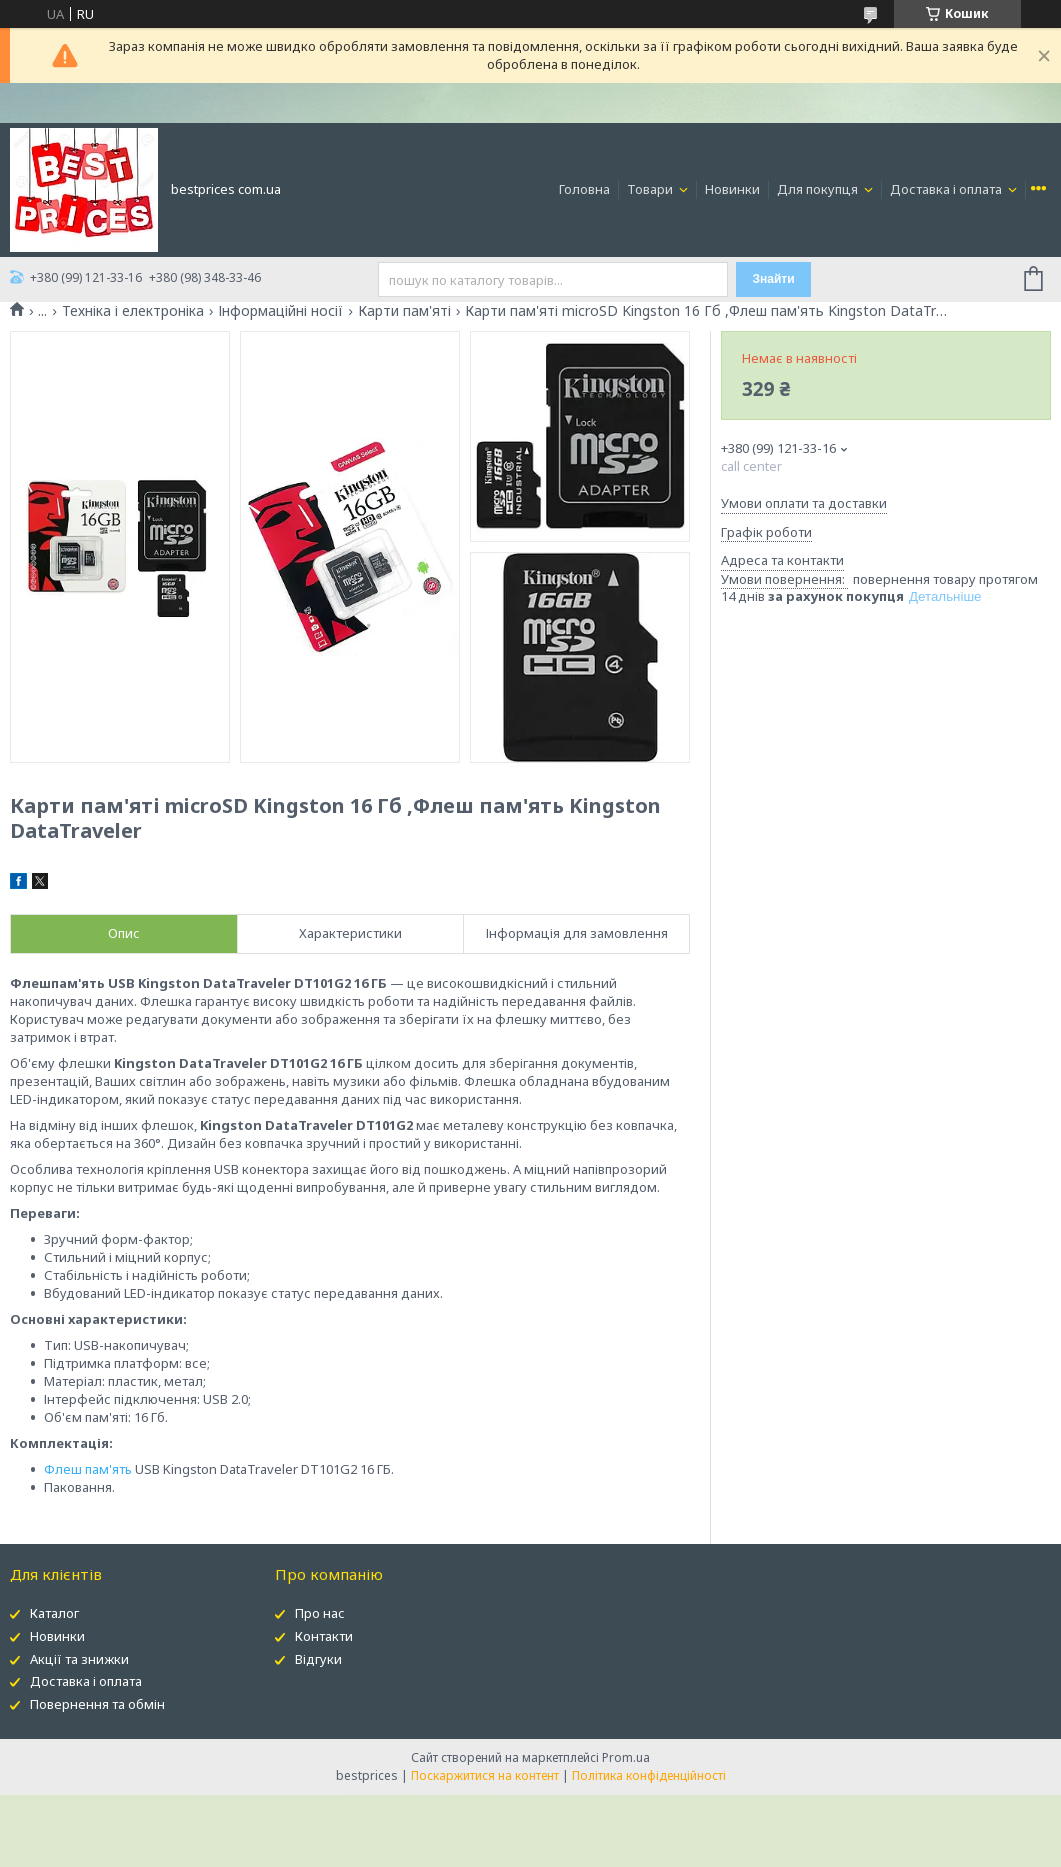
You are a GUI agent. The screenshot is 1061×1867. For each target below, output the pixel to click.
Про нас (320, 1613)
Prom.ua (626, 1757)
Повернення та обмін (97, 1704)
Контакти (324, 1636)
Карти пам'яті (404, 311)
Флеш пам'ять (88, 1469)
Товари (651, 189)
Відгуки (318, 1659)
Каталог (54, 1613)
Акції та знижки (79, 1659)
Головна (584, 189)
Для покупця (819, 189)
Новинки (732, 189)
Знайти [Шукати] (774, 279)
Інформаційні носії (280, 311)
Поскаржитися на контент (485, 1775)
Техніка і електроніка (133, 311)
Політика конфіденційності (649, 1775)
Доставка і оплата (947, 189)
